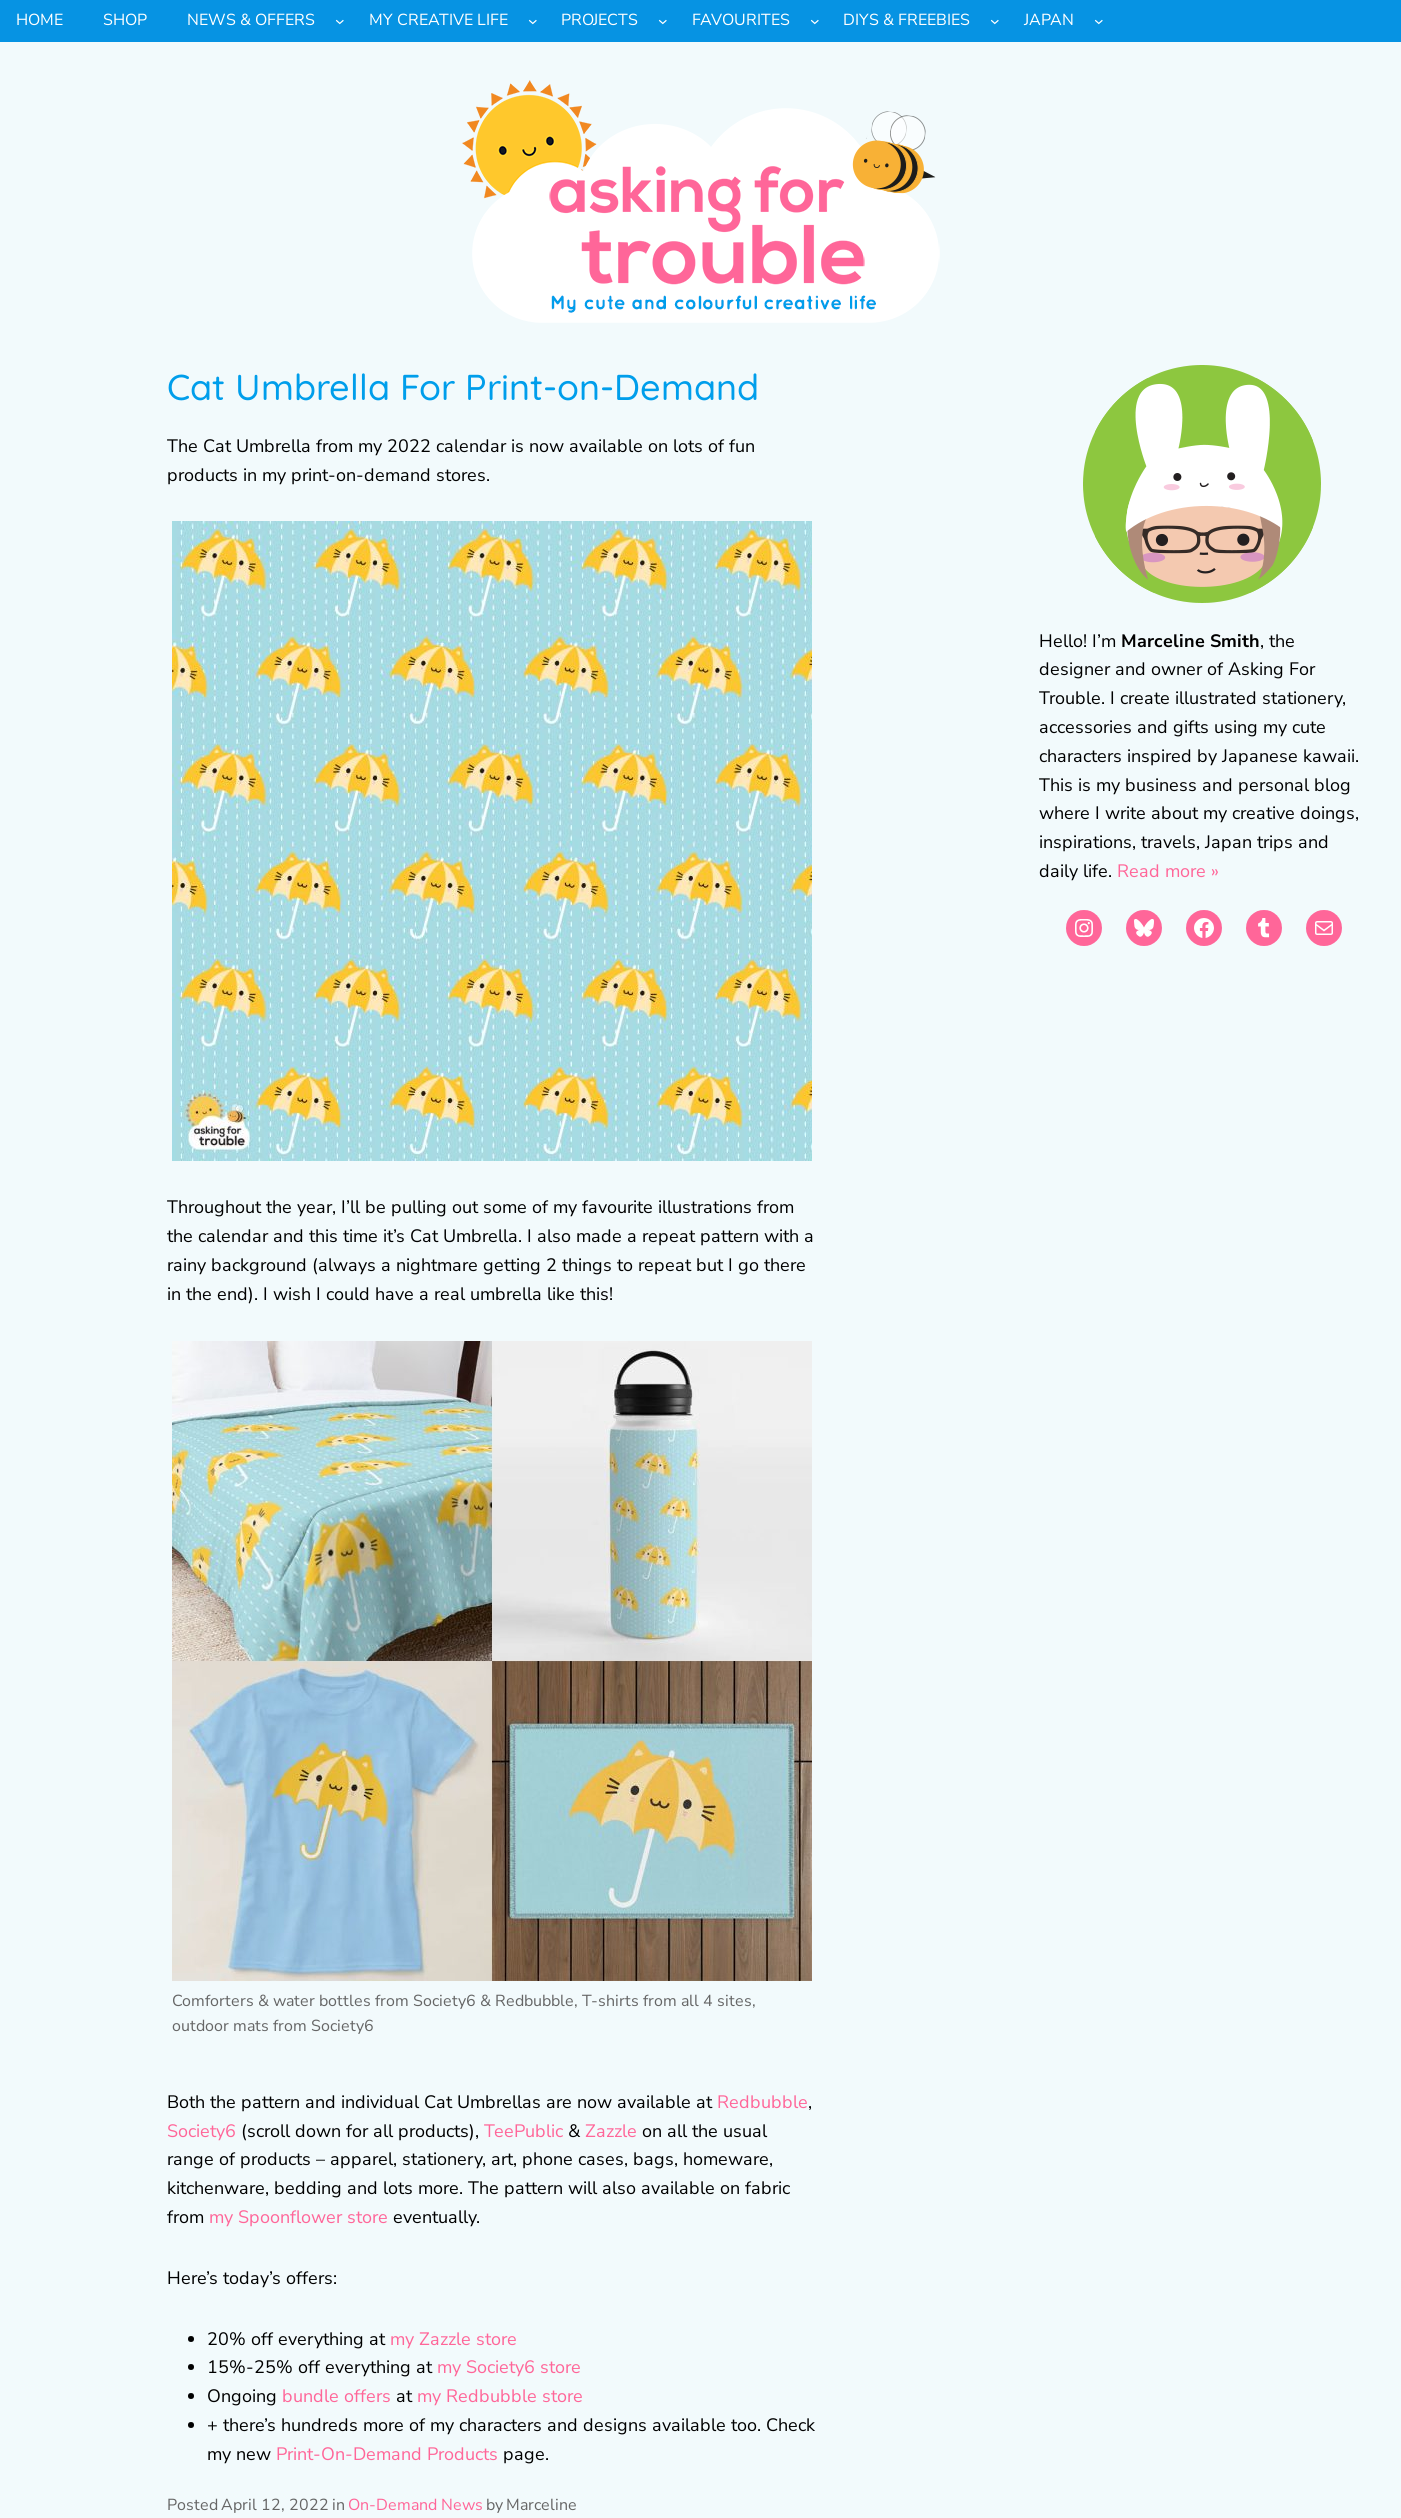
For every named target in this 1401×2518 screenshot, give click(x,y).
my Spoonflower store (298, 2217)
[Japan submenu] (1099, 21)
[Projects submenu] (663, 21)
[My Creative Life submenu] (533, 21)
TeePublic (523, 2131)
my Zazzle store (453, 2339)
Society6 (201, 2131)
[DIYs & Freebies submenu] (995, 21)
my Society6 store (509, 2367)
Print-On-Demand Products (387, 2454)
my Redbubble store (500, 2396)
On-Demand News (415, 2505)
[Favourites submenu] (815, 21)
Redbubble (762, 2102)
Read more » (1168, 871)
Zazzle (608, 2131)
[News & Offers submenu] (340, 21)
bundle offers (336, 2396)
